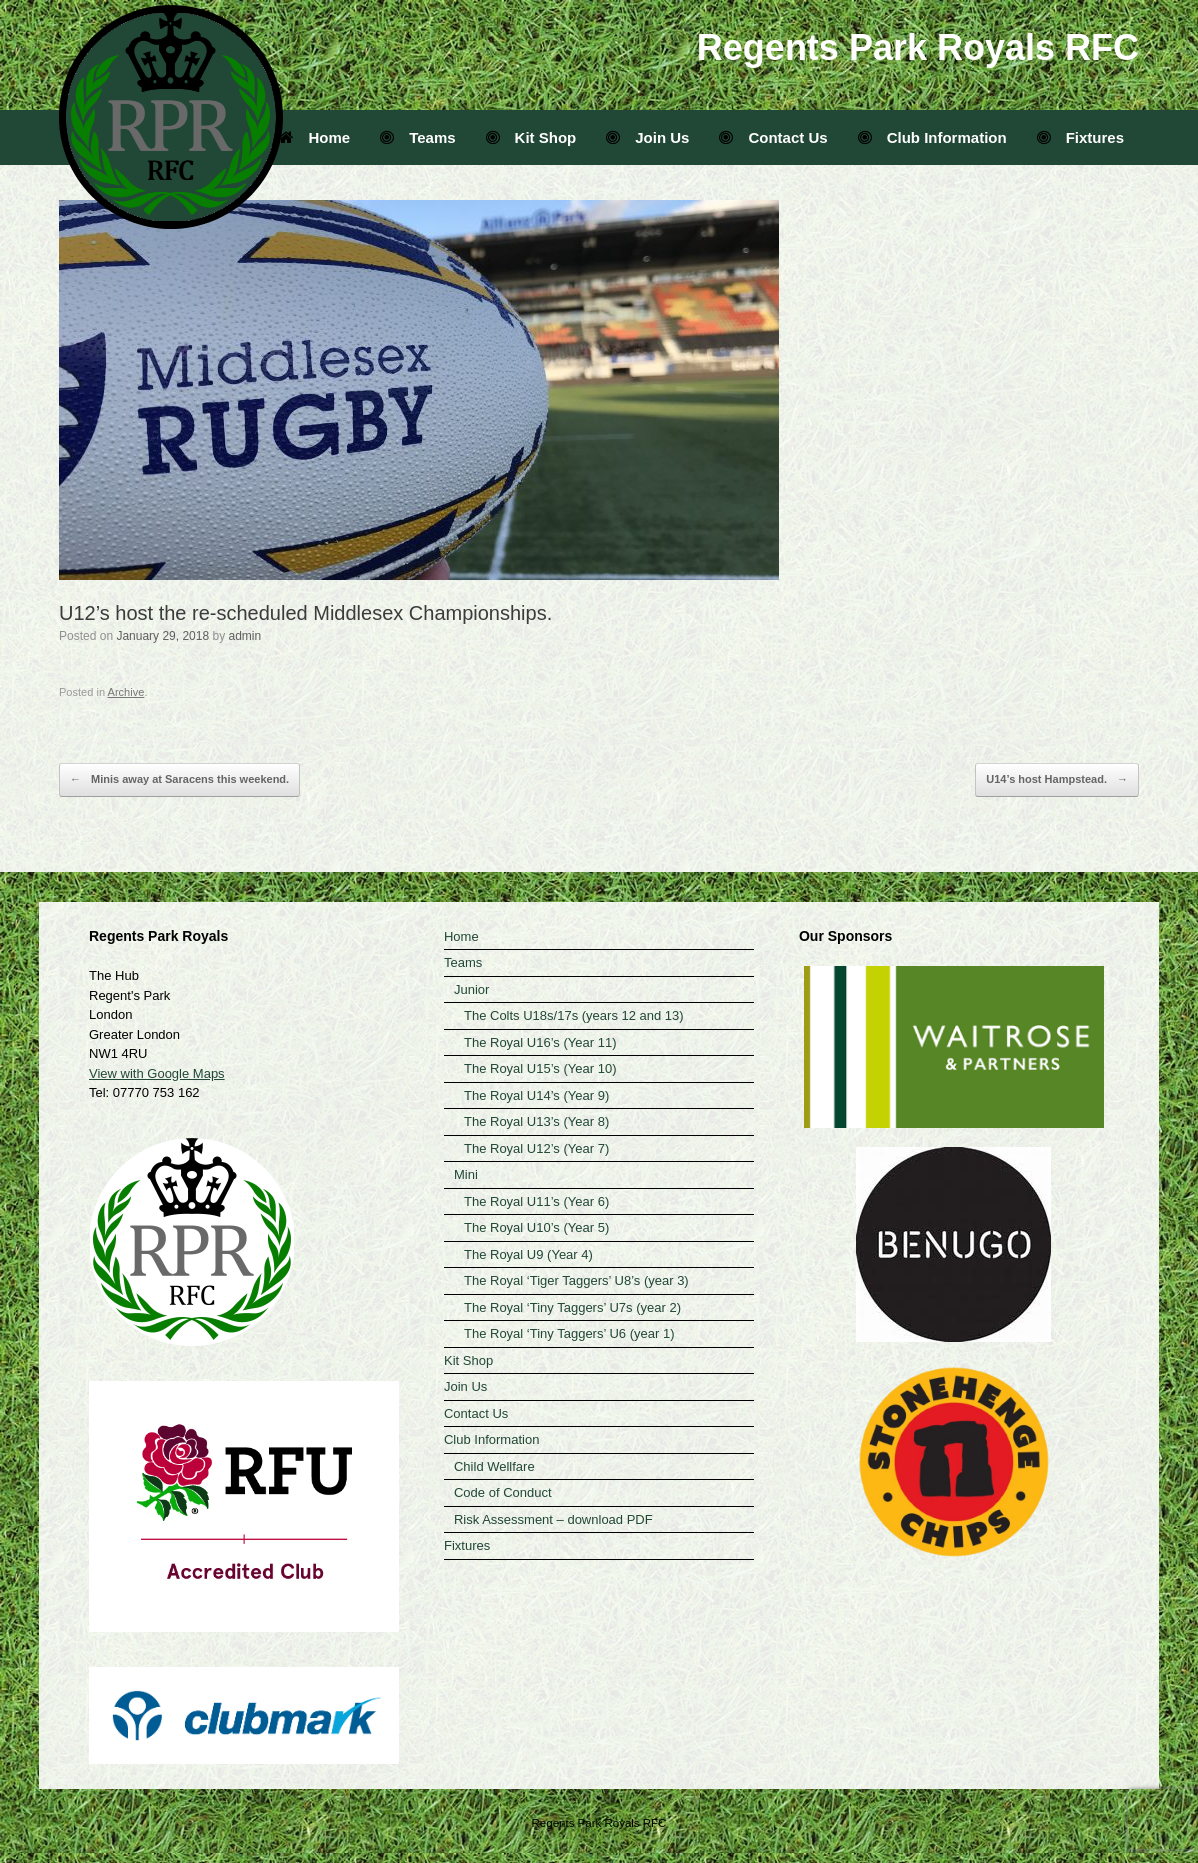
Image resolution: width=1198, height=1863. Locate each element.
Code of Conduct (503, 1492)
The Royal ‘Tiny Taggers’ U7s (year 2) (572, 1307)
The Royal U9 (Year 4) (528, 1254)
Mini (466, 1174)
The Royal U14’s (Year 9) (536, 1095)
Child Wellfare (494, 1466)
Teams (417, 137)
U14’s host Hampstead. (1057, 780)
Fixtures (1080, 137)
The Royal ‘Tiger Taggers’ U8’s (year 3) (576, 1280)
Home (315, 137)
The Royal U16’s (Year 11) (540, 1042)
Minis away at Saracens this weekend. (179, 780)
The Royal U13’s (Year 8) (536, 1121)
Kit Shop (531, 137)
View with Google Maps (157, 1073)
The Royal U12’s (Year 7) (536, 1148)
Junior (471, 989)
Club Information (932, 137)
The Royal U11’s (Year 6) (536, 1201)
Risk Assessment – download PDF (553, 1519)
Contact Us (773, 137)
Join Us (647, 137)
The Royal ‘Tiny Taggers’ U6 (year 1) (569, 1333)
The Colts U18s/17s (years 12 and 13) (574, 1015)
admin (245, 636)
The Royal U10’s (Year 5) (536, 1227)
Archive (126, 692)
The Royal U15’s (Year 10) (540, 1068)
